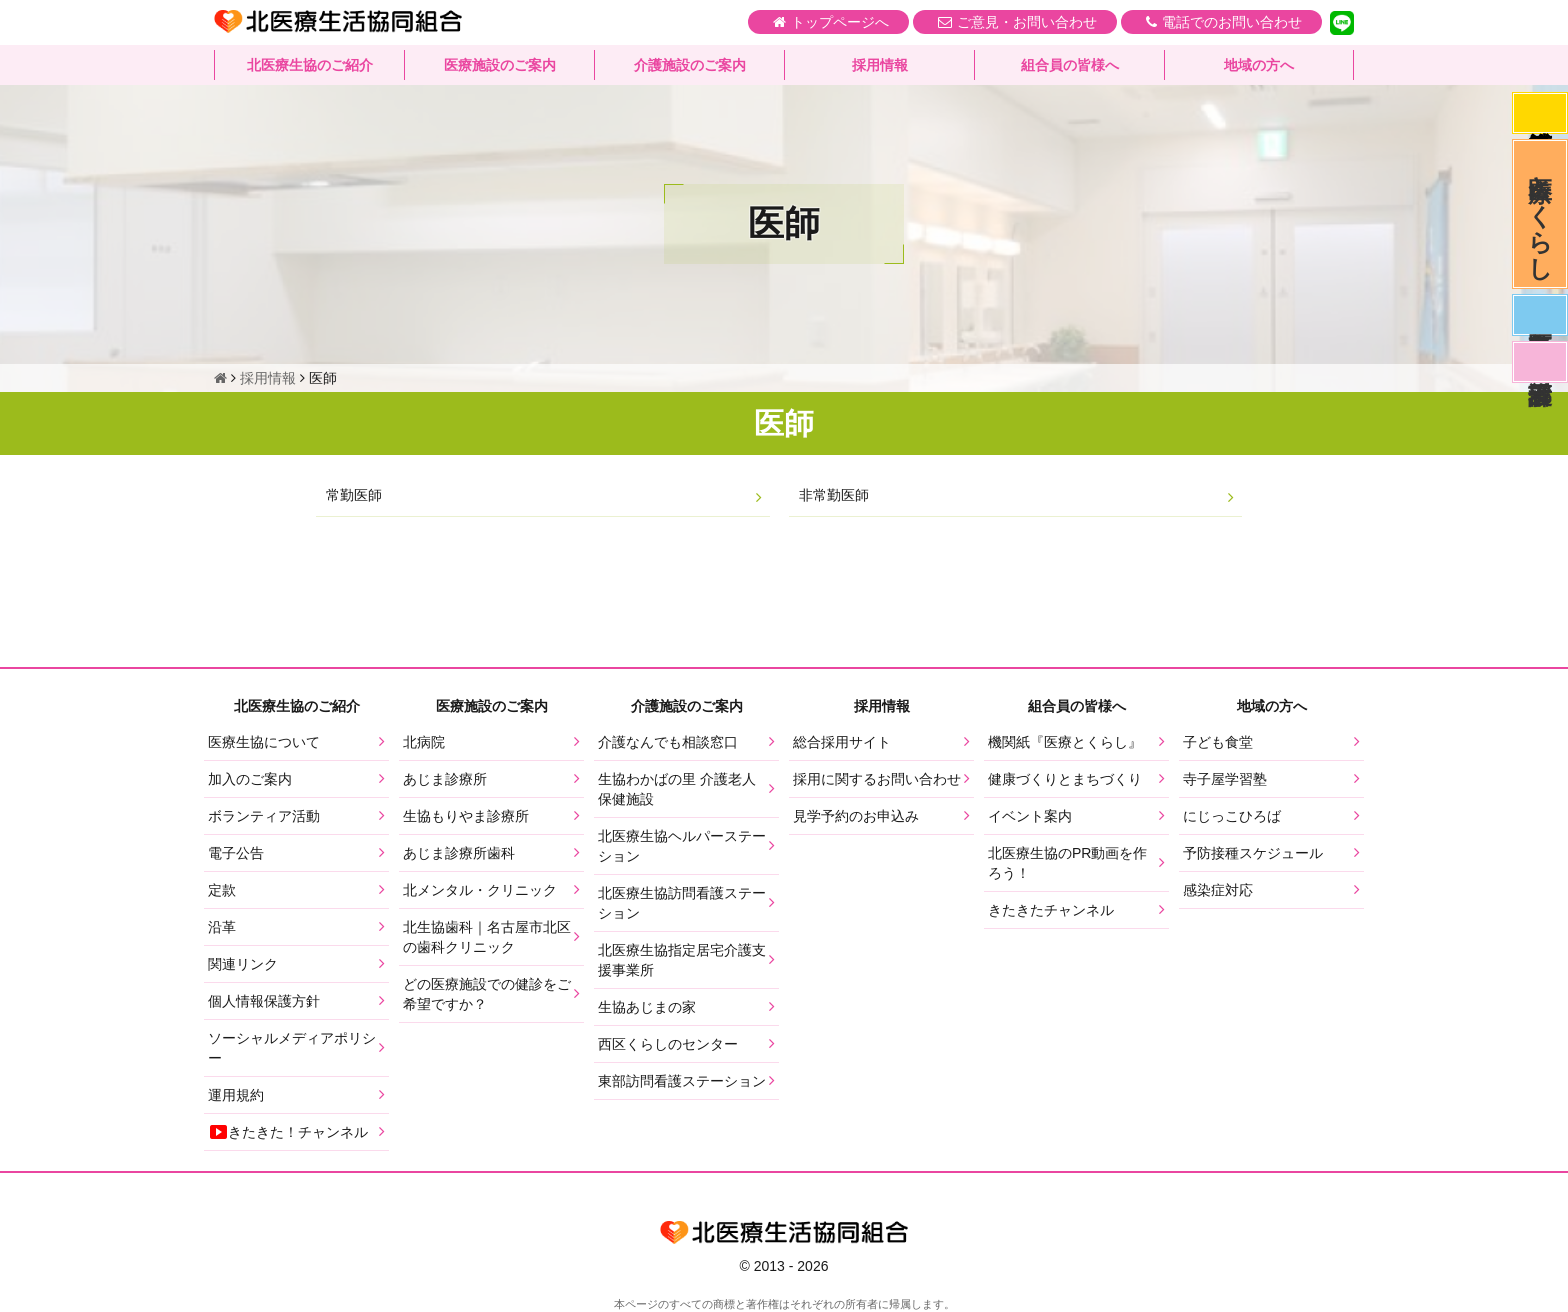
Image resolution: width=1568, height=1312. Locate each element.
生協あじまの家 (647, 1007)
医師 (784, 423)
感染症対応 (1540, 113)
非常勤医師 (834, 495)
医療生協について (264, 742)
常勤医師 (354, 495)
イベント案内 (1030, 816)
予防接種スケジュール (1253, 853)
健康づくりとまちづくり (1065, 779)
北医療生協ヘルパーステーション (682, 846)
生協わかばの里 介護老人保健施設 (677, 789)
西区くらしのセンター (668, 1044)
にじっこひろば (1232, 816)
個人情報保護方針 (264, 1001)
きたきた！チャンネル (288, 1132)
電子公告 (236, 853)
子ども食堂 (1218, 742)
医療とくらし (1540, 214)
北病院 (424, 742)
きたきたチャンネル (1051, 910)
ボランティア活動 (264, 816)
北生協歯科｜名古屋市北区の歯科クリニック (487, 937)
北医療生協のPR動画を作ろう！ (1067, 863)
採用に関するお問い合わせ (877, 779)
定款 (222, 890)
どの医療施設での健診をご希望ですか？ (487, 994)
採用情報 (880, 65)
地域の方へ (1259, 65)
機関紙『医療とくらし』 (1065, 742)
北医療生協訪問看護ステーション (682, 903)
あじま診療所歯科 (459, 853)
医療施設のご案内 (500, 65)
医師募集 (1540, 315)
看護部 (1540, 362)
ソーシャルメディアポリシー (292, 1048)
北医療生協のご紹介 (310, 65)
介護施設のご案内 (690, 65)
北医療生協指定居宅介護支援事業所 (682, 960)
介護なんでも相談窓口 (668, 742)
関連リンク (243, 964)
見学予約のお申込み (856, 816)
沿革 (222, 927)
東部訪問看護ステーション (682, 1081)
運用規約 (236, 1095)
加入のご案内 (250, 779)
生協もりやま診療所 (466, 816)
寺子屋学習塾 (1225, 779)
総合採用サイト (842, 742)
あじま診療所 (445, 779)
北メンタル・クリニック (480, 890)
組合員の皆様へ (1070, 65)
